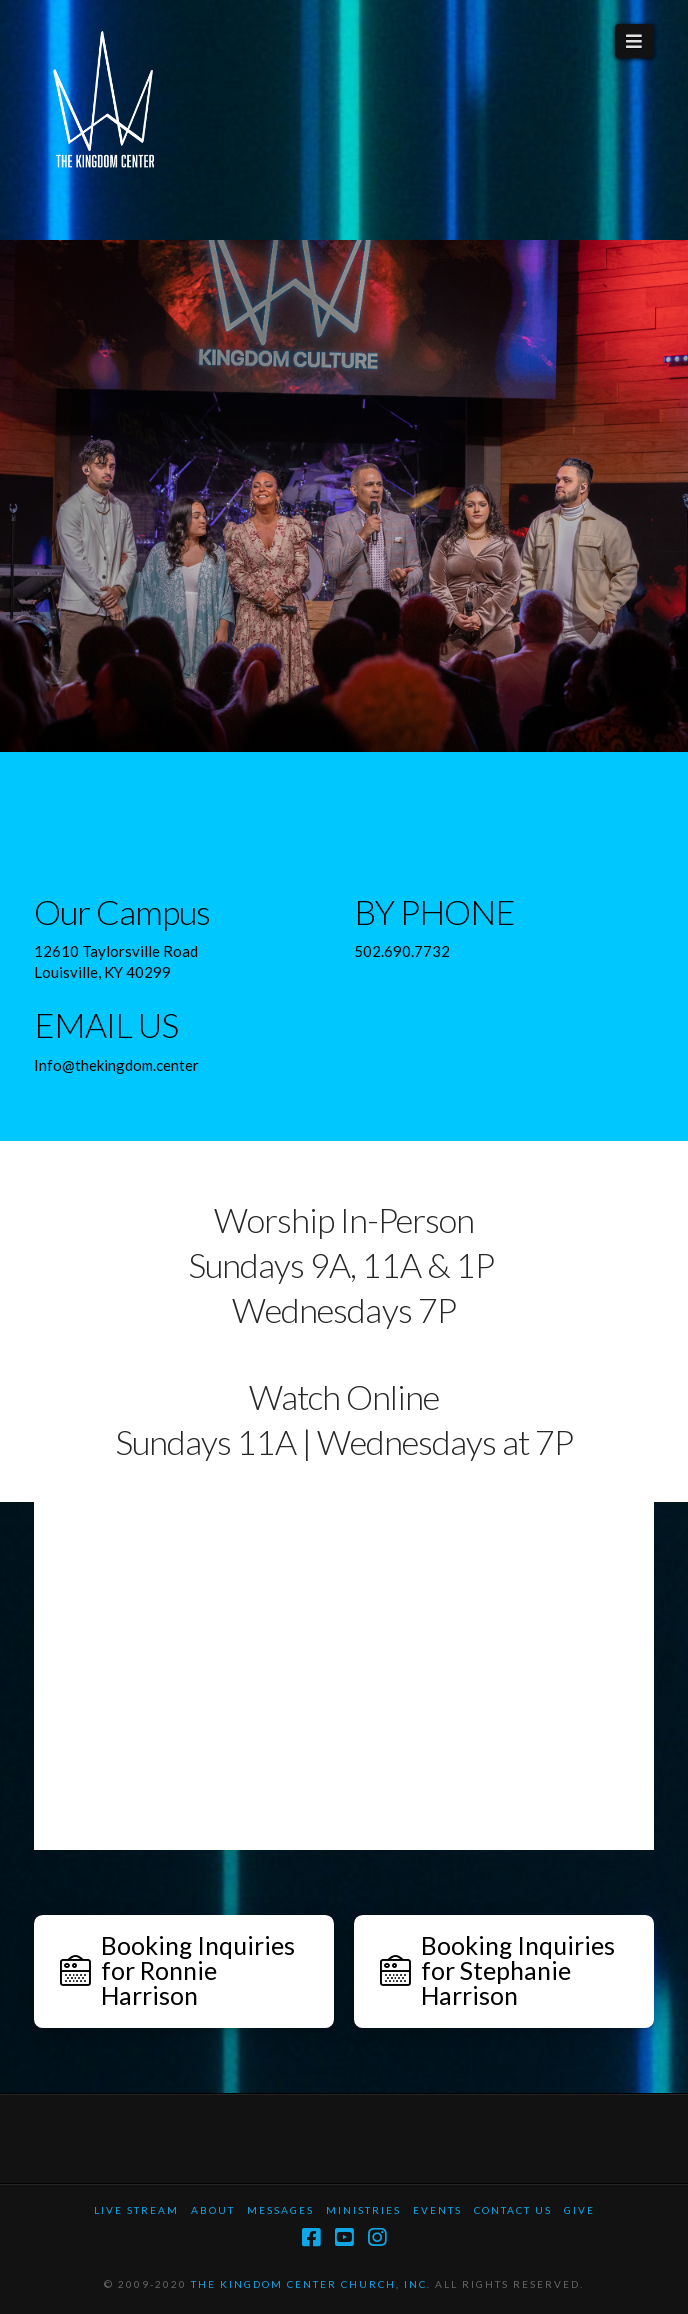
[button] (634, 41)
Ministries (363, 2210)
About (213, 2210)
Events (437, 2210)
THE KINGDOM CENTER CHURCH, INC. (311, 2284)
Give (579, 2210)
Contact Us (513, 2210)
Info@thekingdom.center (116, 1065)
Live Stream (136, 2210)
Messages (280, 2210)
